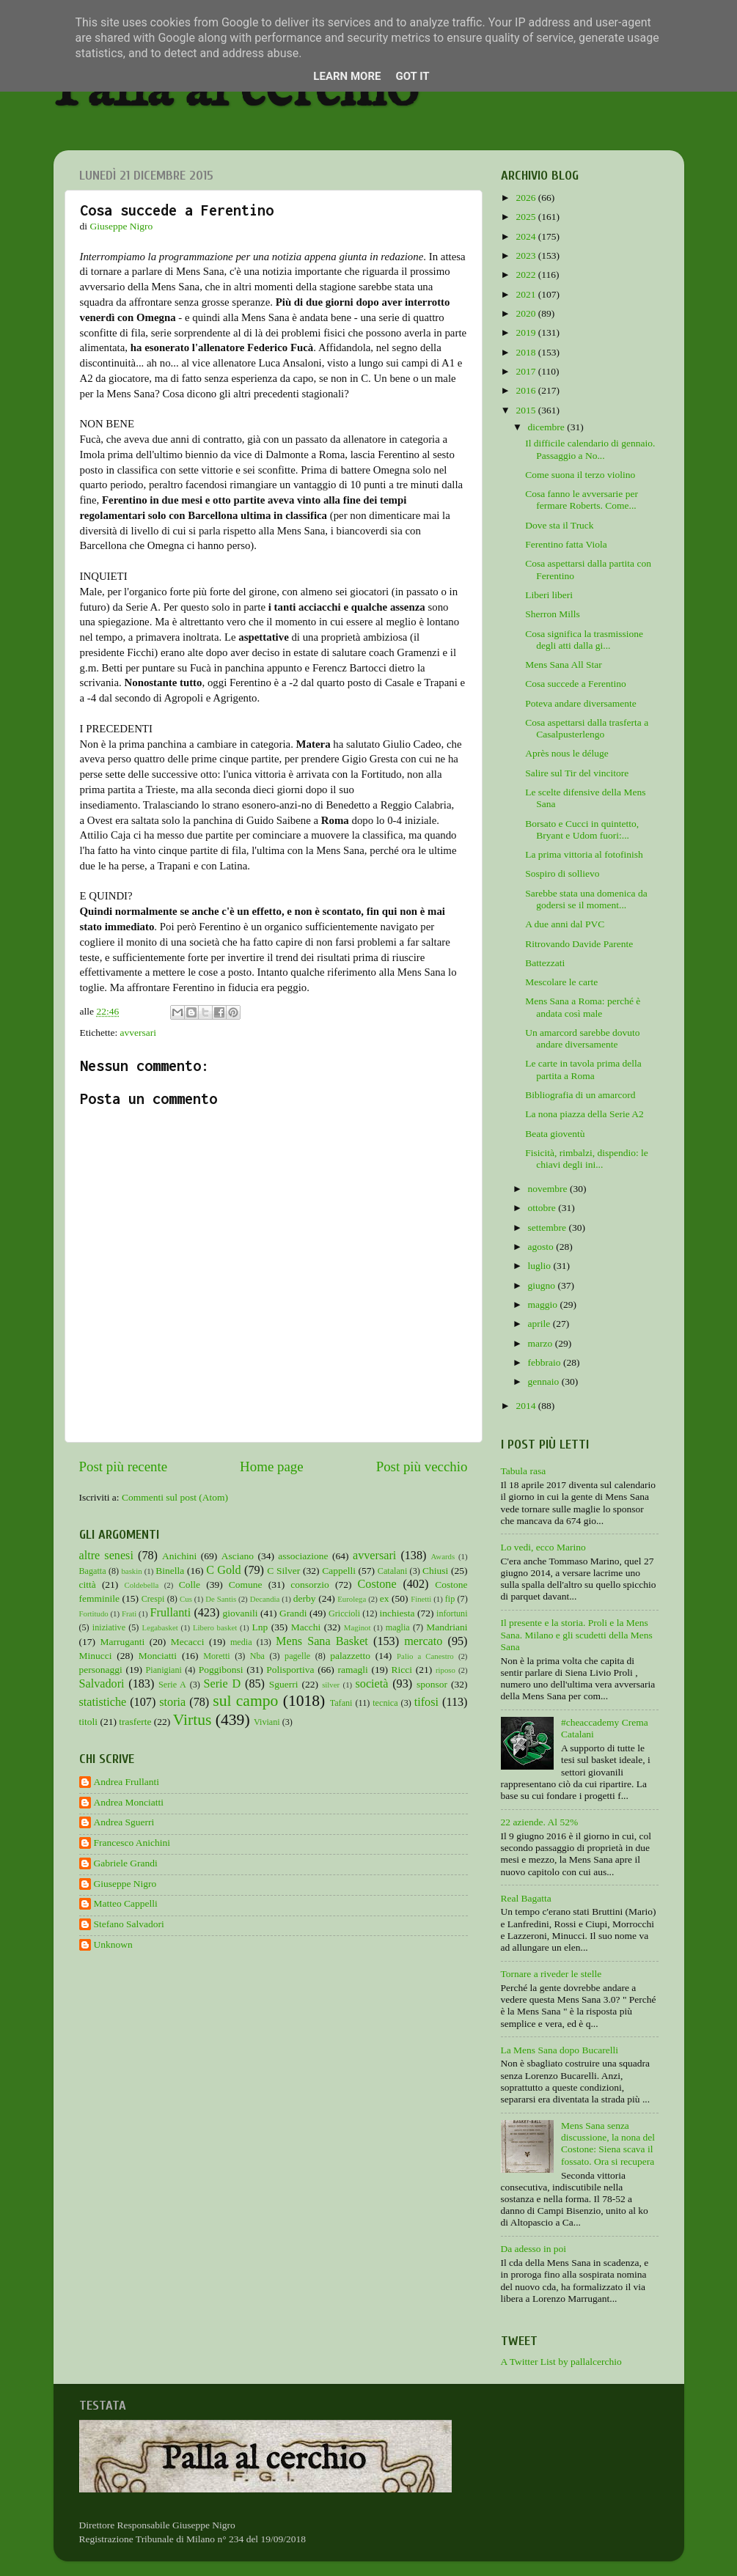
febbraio (545, 1362)
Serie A (172, 1684)
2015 (527, 410)
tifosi (426, 1702)
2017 (527, 371)
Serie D (222, 1683)
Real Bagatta (526, 1898)
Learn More (347, 76)
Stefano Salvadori (129, 1923)
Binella (169, 1570)
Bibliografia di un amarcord (580, 1094)
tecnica (385, 1703)
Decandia (265, 1598)
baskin (131, 1571)
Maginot (357, 1627)
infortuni (452, 1613)
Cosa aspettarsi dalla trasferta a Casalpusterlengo (586, 728)
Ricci (402, 1669)
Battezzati (545, 962)
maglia (398, 1627)
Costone (377, 1584)
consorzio (309, 1584)
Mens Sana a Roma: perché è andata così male (582, 1007)
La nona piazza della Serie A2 (584, 1113)
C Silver (283, 1570)
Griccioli (344, 1613)
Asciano (237, 1555)
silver (331, 1684)
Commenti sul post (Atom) (175, 1497)
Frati (129, 1613)
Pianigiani (164, 1670)
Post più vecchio (422, 1466)
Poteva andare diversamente (580, 703)
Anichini (179, 1555)
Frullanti (170, 1612)
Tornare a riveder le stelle (551, 1973)
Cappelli (339, 1570)
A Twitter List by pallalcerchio (561, 2361)
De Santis (220, 1598)
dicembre (548, 427)
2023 (527, 255)
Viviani (267, 1722)
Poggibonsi (221, 1669)
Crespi (153, 1599)
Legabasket (160, 1627)
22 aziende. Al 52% (540, 1822)
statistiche (103, 1702)
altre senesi (106, 1555)
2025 (527, 216)
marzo (541, 1343)
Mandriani (446, 1627)
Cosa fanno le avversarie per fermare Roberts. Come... (581, 499)
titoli (88, 1721)
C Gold (223, 1570)
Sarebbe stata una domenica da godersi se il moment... (586, 899)
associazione (303, 1555)
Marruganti (122, 1641)
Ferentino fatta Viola (565, 544)
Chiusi (435, 1570)
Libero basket (215, 1627)
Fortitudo (94, 1613)
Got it (412, 76)
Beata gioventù (554, 1133)
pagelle (297, 1656)
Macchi (305, 1627)
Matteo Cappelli (126, 1903)
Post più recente (123, 1466)
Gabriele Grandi (126, 1863)
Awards (443, 1556)
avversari (138, 1032)
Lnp (260, 1627)
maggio (544, 1304)
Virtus (192, 1720)
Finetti (421, 1598)
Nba (257, 1656)
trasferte (135, 1721)
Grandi (293, 1613)
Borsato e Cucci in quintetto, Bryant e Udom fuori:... (582, 829)
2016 (527, 390)
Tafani (341, 1703)
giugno (543, 1285)
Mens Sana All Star (563, 664)
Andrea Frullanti (127, 1781)
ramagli (352, 1669)
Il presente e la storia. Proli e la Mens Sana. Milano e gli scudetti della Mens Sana (577, 1634)
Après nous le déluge (567, 753)
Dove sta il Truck (559, 525)
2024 (527, 236)
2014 (527, 1405)
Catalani (392, 1571)
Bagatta (92, 1571)
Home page (272, 1466)
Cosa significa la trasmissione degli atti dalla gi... (584, 639)
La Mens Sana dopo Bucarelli (559, 2050)
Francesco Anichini (132, 1842)
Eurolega (351, 1598)
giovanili (240, 1613)
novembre (549, 1188)
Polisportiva (290, 1669)
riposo (445, 1670)
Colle (189, 1584)
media (241, 1642)
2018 (527, 352)
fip (450, 1599)
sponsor (432, 1684)
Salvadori (102, 1683)
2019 (527, 332)
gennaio (545, 1381)
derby (304, 1598)
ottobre (543, 1207)
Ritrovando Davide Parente (579, 943)
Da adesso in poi (534, 2248)
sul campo (245, 1701)
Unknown (113, 1944)
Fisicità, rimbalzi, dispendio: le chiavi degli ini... (586, 1158)
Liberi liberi (549, 594)
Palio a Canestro (425, 1656)
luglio (541, 1265)
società (372, 1683)
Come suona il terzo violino (580, 474)
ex (384, 1598)
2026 (527, 197)
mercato (423, 1641)
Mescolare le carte (561, 981)
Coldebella (142, 1584)
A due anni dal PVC (564, 924)
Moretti (216, 1656)
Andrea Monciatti (129, 1802)
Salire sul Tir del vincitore (576, 773)
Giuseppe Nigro (125, 1883)
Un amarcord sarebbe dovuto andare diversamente (582, 1038)
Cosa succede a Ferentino (575, 683)
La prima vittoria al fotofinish (583, 854)
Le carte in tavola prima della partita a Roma (583, 1069)
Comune (246, 1584)
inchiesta (397, 1613)
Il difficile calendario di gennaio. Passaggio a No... (590, 449)
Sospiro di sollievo (562, 873)
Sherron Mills (552, 613)
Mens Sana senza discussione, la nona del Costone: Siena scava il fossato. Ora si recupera (608, 2143)
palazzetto (350, 1655)
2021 (527, 294)
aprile (540, 1323)
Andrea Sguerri (124, 1822)
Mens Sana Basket (322, 1641)
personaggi (100, 1669)
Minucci (95, 1655)
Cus (186, 1598)
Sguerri (283, 1684)
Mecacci (188, 1641)
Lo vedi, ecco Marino (543, 1547)
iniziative (108, 1627)
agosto (542, 1246)
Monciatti (158, 1655)
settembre (548, 1227)
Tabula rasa (523, 1470)
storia (172, 1702)
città (87, 1584)
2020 (527, 313)
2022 (527, 274)
